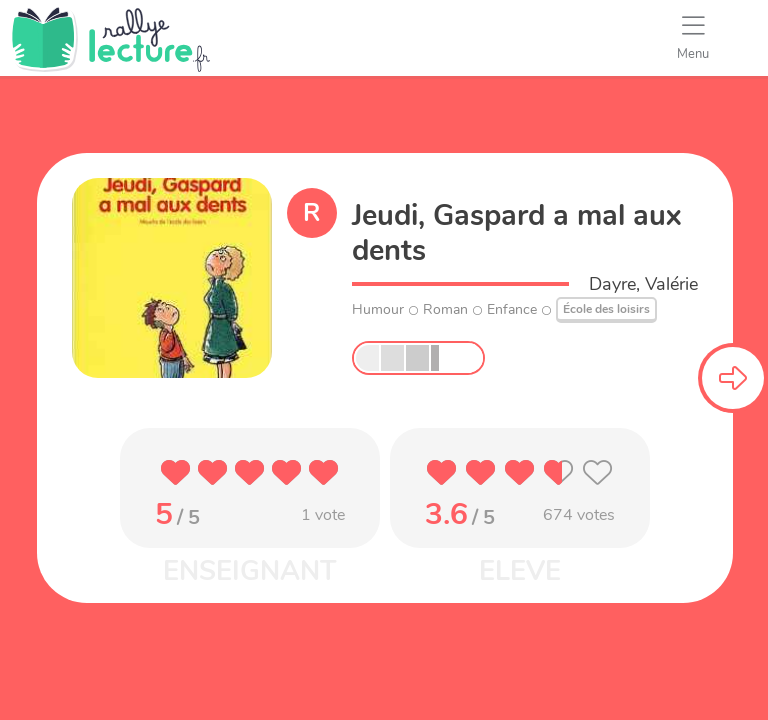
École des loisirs (606, 309)
